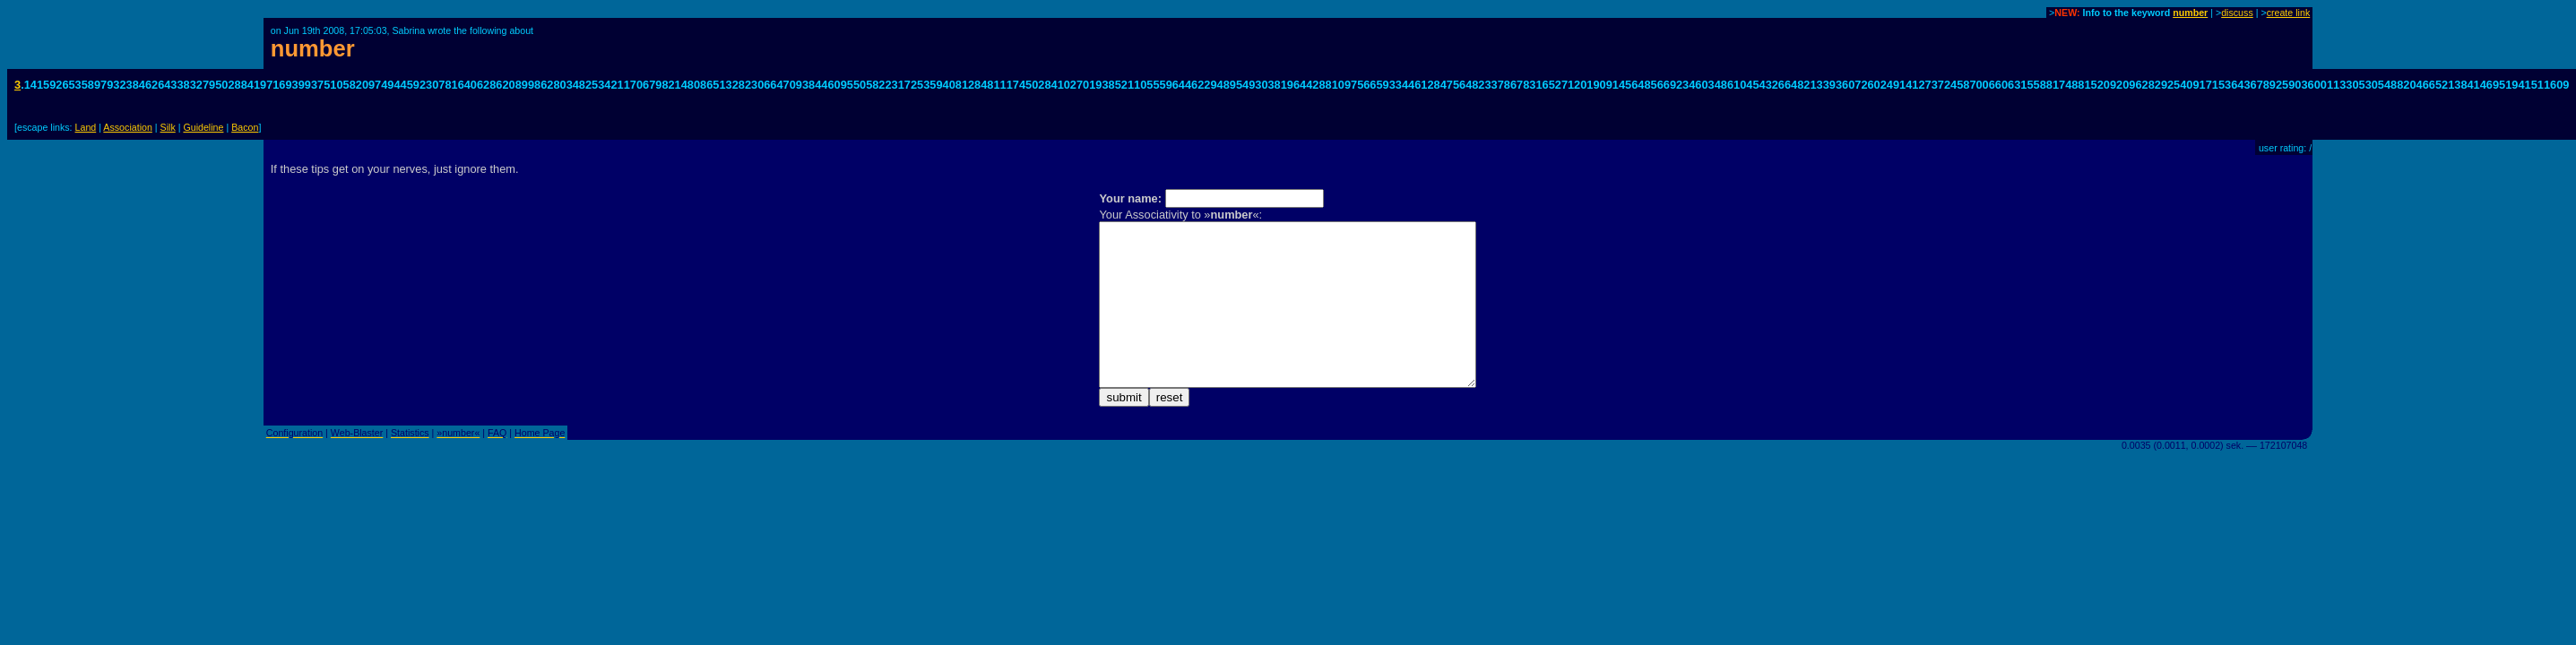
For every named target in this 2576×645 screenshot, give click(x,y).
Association (127, 127)
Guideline (203, 127)
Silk (168, 127)
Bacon (244, 127)
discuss (2237, 12)
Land (86, 127)
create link (2289, 12)
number (2190, 12)
